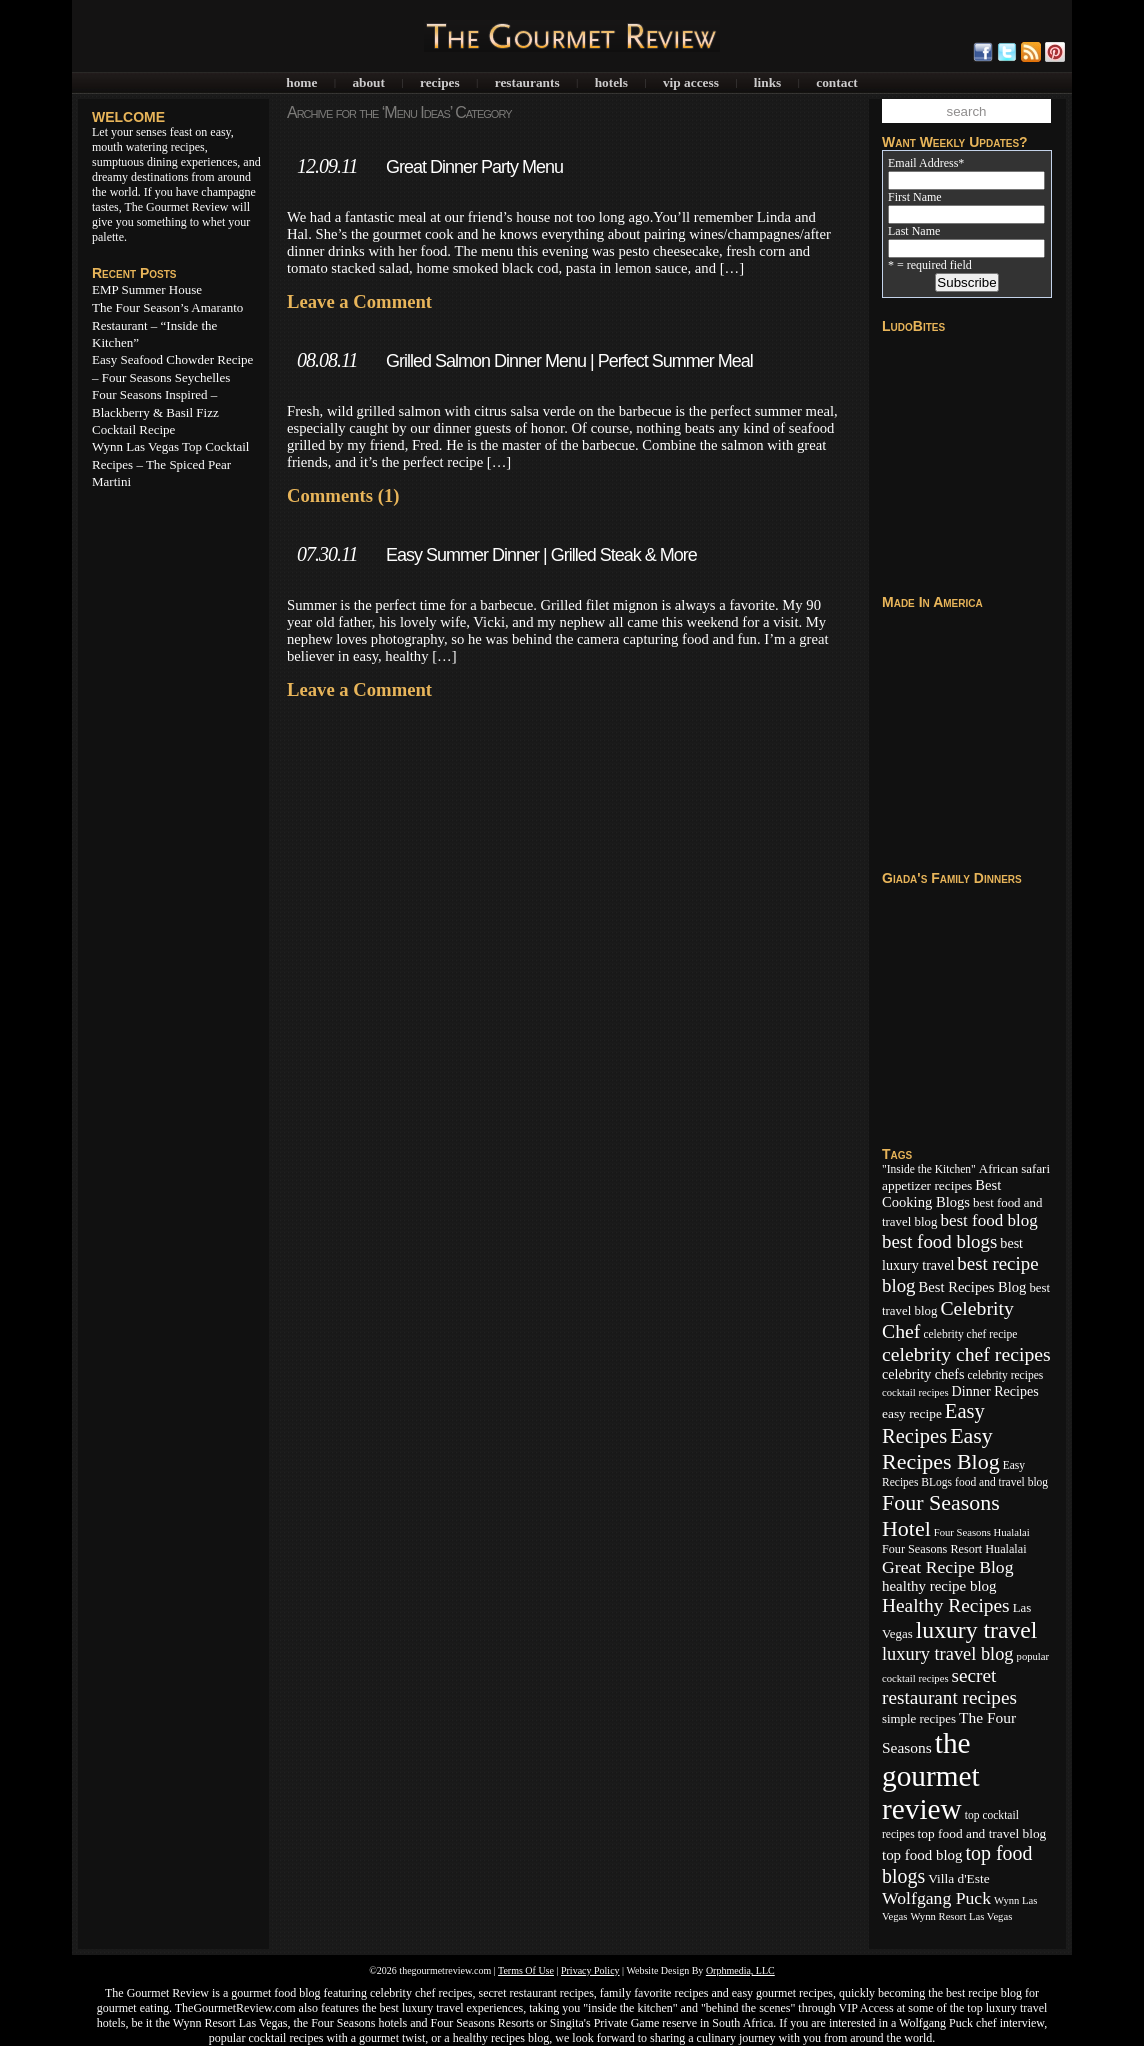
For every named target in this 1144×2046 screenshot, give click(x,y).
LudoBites (913, 326)
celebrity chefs (923, 1374)
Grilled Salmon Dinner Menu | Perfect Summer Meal (569, 361)
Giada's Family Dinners (952, 878)
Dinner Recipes (995, 1391)
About (368, 82)
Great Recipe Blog (948, 1567)
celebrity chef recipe (970, 1334)
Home (301, 82)
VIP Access (691, 82)
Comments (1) (343, 495)
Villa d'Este (958, 1878)
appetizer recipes (927, 1185)
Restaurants (527, 82)
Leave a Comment (359, 301)
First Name (915, 197)
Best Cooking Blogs (941, 1193)
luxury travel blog (948, 1654)
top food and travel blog (982, 1833)
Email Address (926, 163)
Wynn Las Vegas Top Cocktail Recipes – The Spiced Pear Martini (170, 464)
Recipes (440, 82)
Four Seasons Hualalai (982, 1532)
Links (767, 82)
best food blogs (939, 1241)
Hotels (611, 82)
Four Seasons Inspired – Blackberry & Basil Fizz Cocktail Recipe (155, 412)
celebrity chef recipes (966, 1354)
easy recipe (912, 1413)
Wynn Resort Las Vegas (961, 1916)
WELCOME (128, 117)
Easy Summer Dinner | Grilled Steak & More (541, 555)
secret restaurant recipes (949, 1686)
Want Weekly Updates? (955, 142)
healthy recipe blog (939, 1586)
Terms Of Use (526, 1970)
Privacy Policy (590, 1970)
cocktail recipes (915, 1392)
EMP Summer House (147, 289)
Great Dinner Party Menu (474, 167)
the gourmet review (931, 1776)
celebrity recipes (1005, 1375)
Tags (897, 1154)
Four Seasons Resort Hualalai (954, 1549)
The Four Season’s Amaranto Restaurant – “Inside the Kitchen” (167, 325)
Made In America (932, 602)
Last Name (914, 231)
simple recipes (919, 1719)
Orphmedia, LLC (740, 1970)
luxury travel (977, 1630)
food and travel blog (1001, 1482)
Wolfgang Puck (936, 1898)
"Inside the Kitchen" (929, 1169)
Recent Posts (134, 273)
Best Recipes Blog (973, 1287)
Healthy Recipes (946, 1605)
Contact (836, 82)
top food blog (922, 1855)
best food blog (988, 1220)
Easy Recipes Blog (941, 1448)
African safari (1014, 1169)
